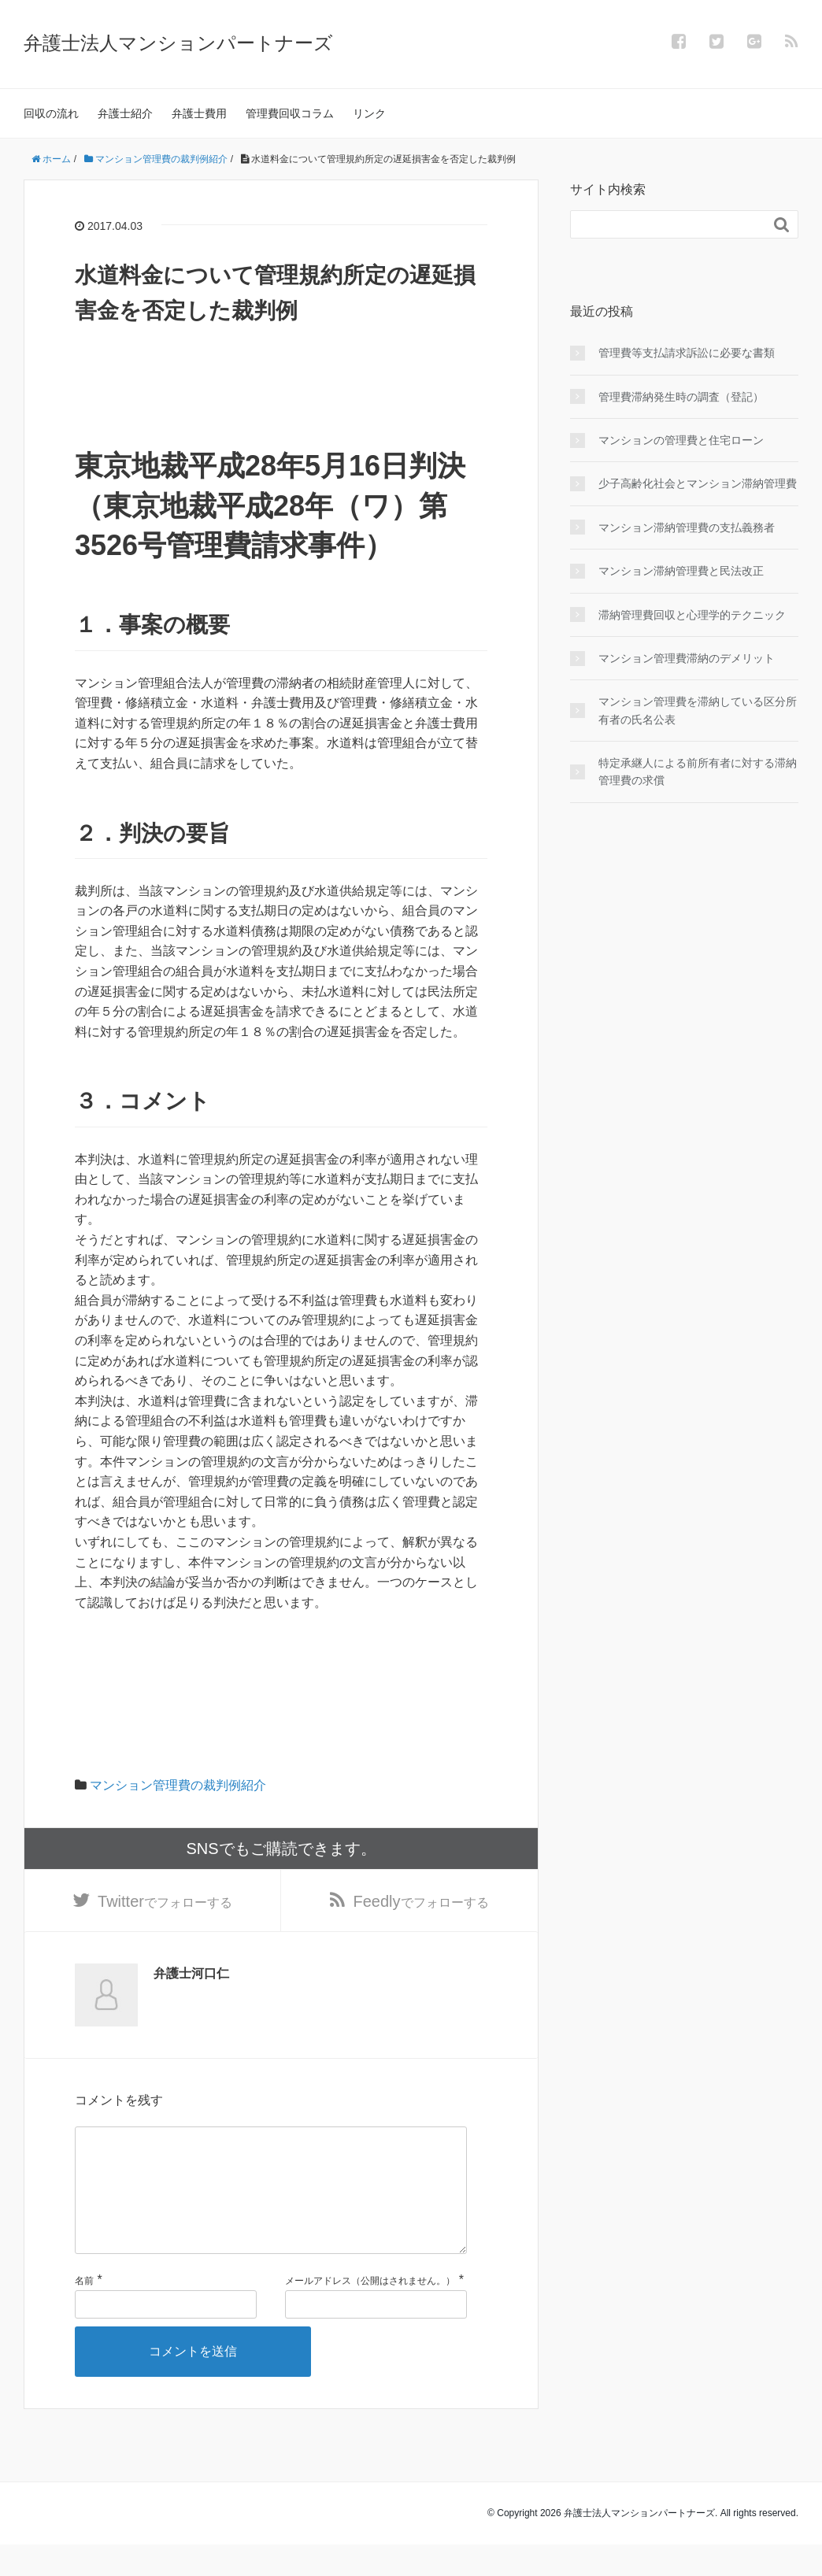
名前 (84, 2312)
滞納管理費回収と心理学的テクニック (692, 615)
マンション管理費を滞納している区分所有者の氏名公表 (697, 710)
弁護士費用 (199, 113)
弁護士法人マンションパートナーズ (178, 43)
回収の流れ (51, 113)
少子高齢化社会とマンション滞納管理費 (697, 483)
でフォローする (165, 1904)
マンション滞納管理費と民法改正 (681, 570)
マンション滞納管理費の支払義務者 (686, 527)
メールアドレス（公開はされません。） (370, 2312)
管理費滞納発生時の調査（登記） (681, 396)
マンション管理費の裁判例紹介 (178, 1785)
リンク (369, 113)
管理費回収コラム (290, 113)
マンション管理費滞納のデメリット (686, 658)
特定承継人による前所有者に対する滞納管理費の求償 (697, 771)
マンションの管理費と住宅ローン (681, 440)
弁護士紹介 (125, 113)
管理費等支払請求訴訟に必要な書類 (686, 352)
